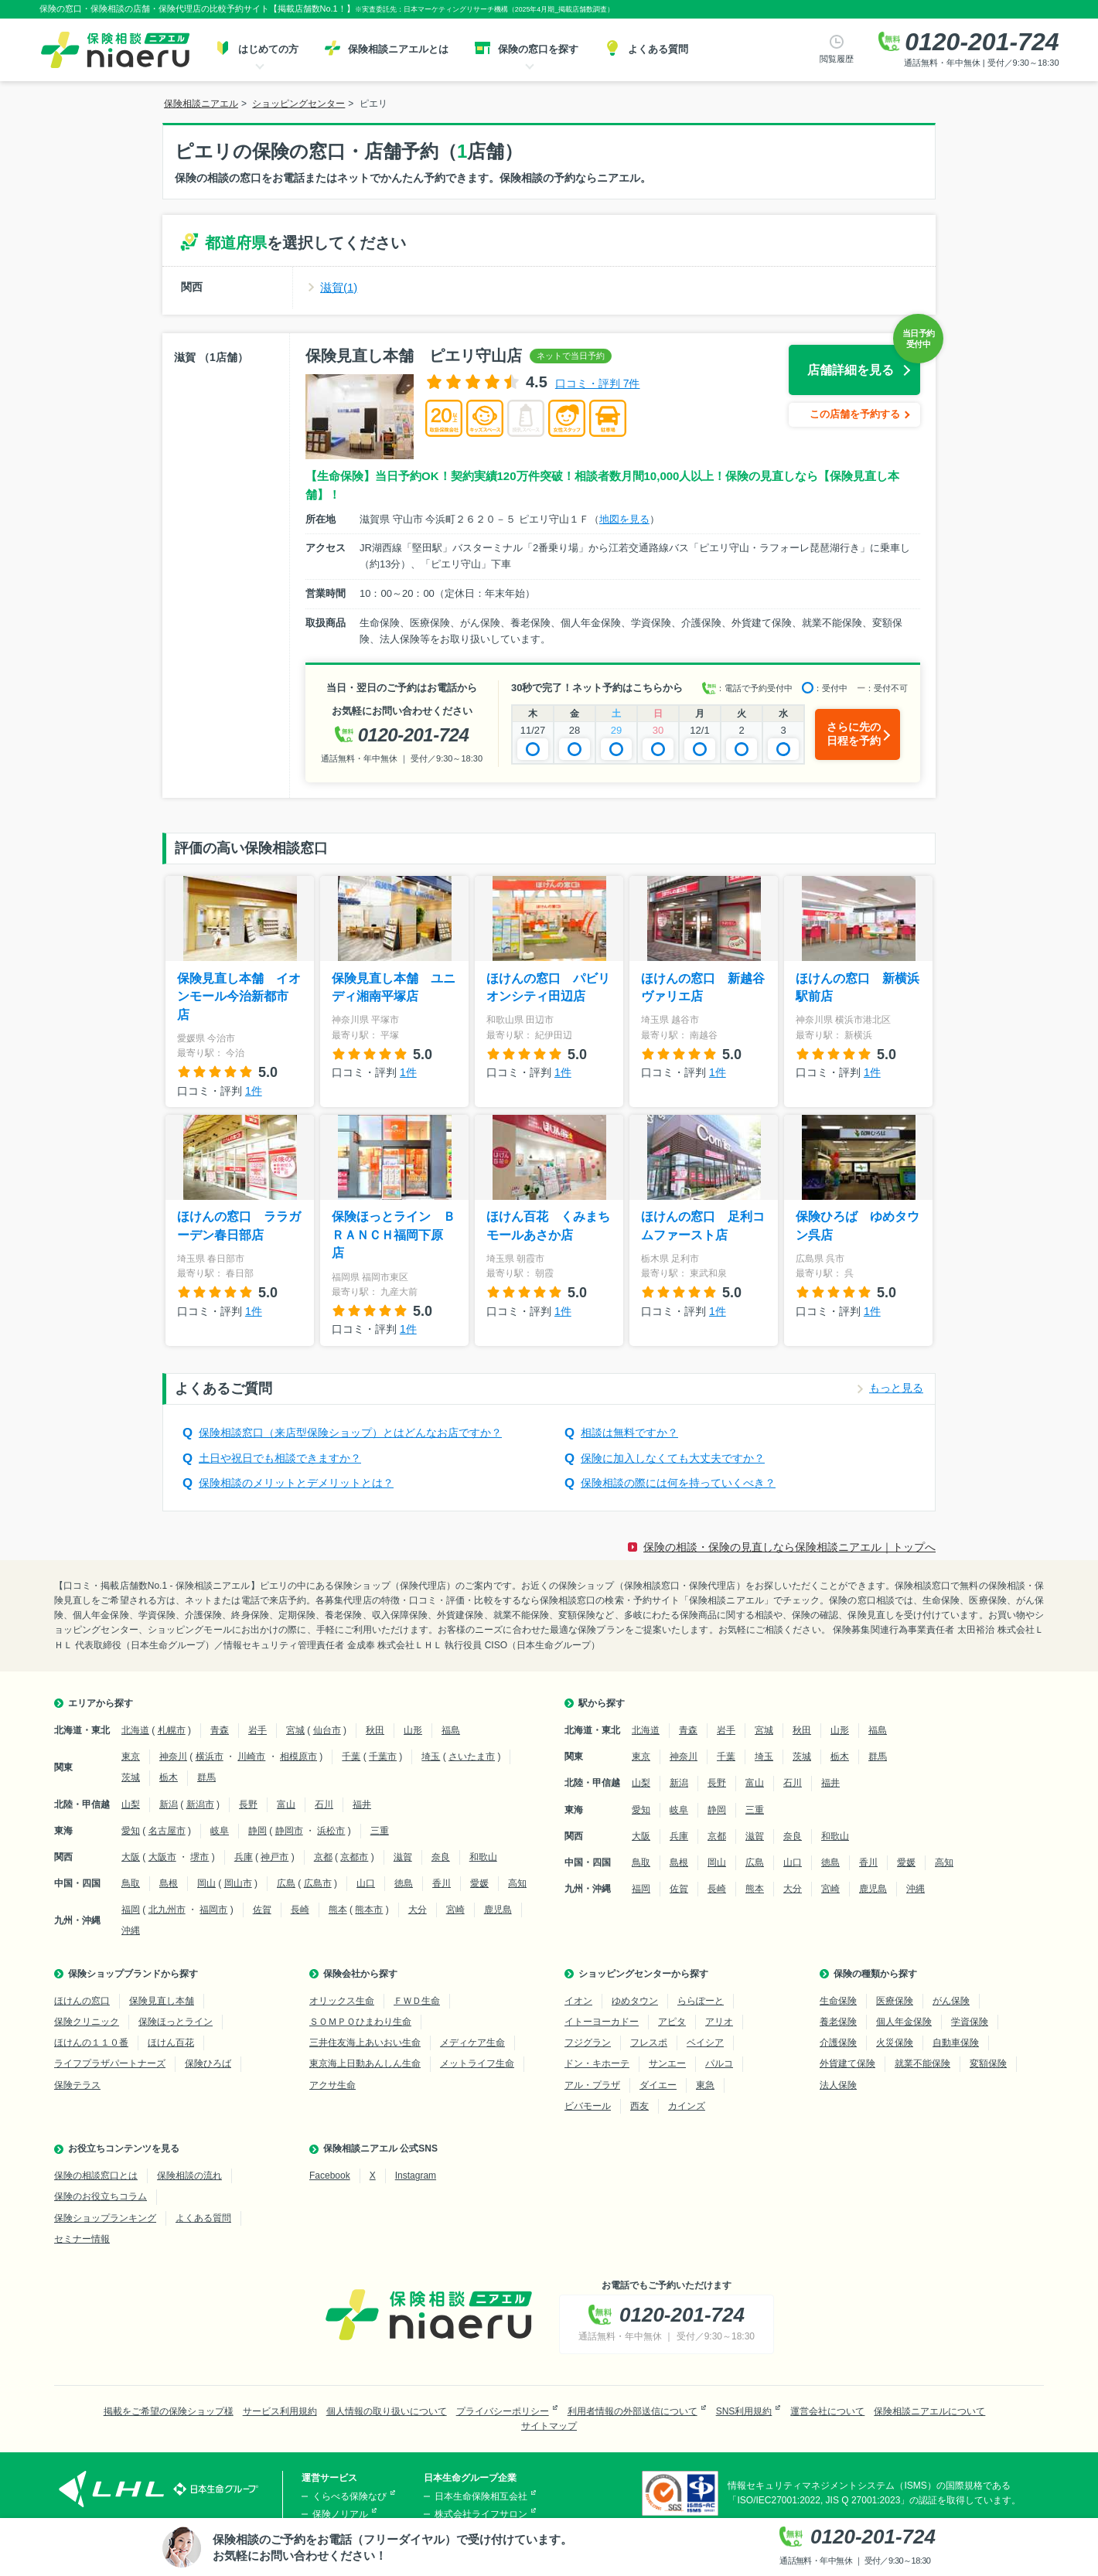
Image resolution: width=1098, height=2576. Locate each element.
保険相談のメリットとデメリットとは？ (296, 1483)
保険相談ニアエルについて (929, 2411)
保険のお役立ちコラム (100, 2196)
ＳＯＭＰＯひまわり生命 (360, 2021)
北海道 (135, 1730)
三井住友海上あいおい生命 (365, 2042)
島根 (168, 1883)
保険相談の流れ (189, 2175)
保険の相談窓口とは (96, 2175)
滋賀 (403, 1857)
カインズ (686, 2106)
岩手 (257, 1730)
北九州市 (167, 1909)
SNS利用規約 (744, 2411)
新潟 (168, 1804)
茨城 (130, 1777)
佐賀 (262, 1909)
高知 (517, 1883)
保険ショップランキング (105, 2218)
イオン (578, 2000)
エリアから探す (100, 1703)
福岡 (130, 1909)
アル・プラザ (592, 2085)
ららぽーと (700, 2000)
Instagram (415, 2175)
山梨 (130, 1804)
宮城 (295, 1730)
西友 (639, 2106)
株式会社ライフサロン (481, 2514)
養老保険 (838, 2021)
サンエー (667, 2063)
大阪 (130, 1857)
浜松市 (331, 1830)
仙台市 (327, 1730)
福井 (362, 1804)
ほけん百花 (171, 2042)
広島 (286, 1883)
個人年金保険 (904, 2021)
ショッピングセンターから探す (643, 1973)
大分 (417, 1909)
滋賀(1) (338, 287)
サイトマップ (549, 2426)
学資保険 (969, 2021)
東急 (705, 2085)
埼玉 (430, 1756)
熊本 (338, 1909)
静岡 (257, 1830)
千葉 (351, 1756)
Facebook (329, 2175)
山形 (413, 1730)
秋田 (375, 1730)
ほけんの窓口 (82, 2000)
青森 (219, 1730)
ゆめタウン (635, 2000)
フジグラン (587, 2042)
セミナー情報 (82, 2239)
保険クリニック (86, 2021)
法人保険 (838, 2085)
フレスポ (648, 2042)
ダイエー (658, 2085)
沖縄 (130, 1930)
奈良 (440, 1857)
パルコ (719, 2063)
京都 (323, 1857)
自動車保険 (956, 2042)
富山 (286, 1804)
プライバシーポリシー (502, 2411)
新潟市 (200, 1804)
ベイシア (705, 2042)
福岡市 (213, 1909)
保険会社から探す (360, 1973)
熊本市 (369, 1909)
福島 (451, 1730)
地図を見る (624, 519)
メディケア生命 (472, 2042)
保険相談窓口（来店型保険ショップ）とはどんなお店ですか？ (350, 1432)
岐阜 (219, 1830)
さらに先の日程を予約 (854, 734)
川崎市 (251, 1756)
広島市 (318, 1883)
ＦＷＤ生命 (417, 2000)
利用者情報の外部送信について (632, 2411)
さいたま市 (471, 1756)
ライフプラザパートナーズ (109, 2063)
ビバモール (587, 2106)
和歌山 (483, 1857)
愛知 (130, 1830)
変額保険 (988, 2063)
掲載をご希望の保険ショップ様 (169, 2411)
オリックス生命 (341, 2000)
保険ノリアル (340, 2514)
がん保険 (951, 2000)
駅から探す (601, 1703)
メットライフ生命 (477, 2063)
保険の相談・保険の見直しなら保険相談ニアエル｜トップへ (789, 1547)
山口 (365, 1883)
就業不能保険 (922, 2063)
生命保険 (838, 2000)
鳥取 (130, 1883)
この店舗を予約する (855, 414)
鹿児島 (498, 1909)
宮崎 (455, 1909)
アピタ (672, 2021)
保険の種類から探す (875, 1973)
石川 (324, 1804)
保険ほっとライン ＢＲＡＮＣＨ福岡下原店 (393, 1234)
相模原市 (298, 1756)
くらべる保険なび (349, 2496)
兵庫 (243, 1857)
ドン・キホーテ (596, 2063)
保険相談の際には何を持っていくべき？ (678, 1483)
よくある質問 (203, 2218)
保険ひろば (208, 2063)
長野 (248, 1804)
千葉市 (383, 1756)
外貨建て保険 (847, 2063)
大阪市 (162, 1857)
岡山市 (238, 1883)
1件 (253, 1091)
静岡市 (289, 1830)
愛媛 (479, 1883)
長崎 (300, 1909)
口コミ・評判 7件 (597, 383)
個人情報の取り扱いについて (386, 2411)
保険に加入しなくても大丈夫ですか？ (673, 1458)
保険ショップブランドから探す (133, 1973)
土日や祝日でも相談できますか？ (280, 1458)
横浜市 (209, 1756)
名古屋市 (167, 1830)
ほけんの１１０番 (91, 2042)
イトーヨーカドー (601, 2021)
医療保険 (894, 2000)
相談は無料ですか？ (629, 1432)
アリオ (719, 2021)
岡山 (206, 1883)
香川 (441, 1883)
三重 (379, 1830)
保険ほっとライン (175, 2021)
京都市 (354, 1857)
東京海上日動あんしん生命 (365, 2063)
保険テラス (77, 2085)
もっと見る (896, 1388)
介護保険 (838, 2042)
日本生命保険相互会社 (481, 2496)
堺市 (199, 1857)
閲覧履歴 (837, 58)
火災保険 (894, 2042)
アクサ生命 (332, 2085)
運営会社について (827, 2411)
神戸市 (274, 1857)
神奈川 (173, 1756)
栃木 (168, 1777)
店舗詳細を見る (850, 370)
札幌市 (172, 1730)
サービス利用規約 (280, 2411)
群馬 (206, 1777)
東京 (130, 1756)
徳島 (403, 1883)
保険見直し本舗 (161, 2000)
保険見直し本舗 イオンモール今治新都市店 (239, 996)
